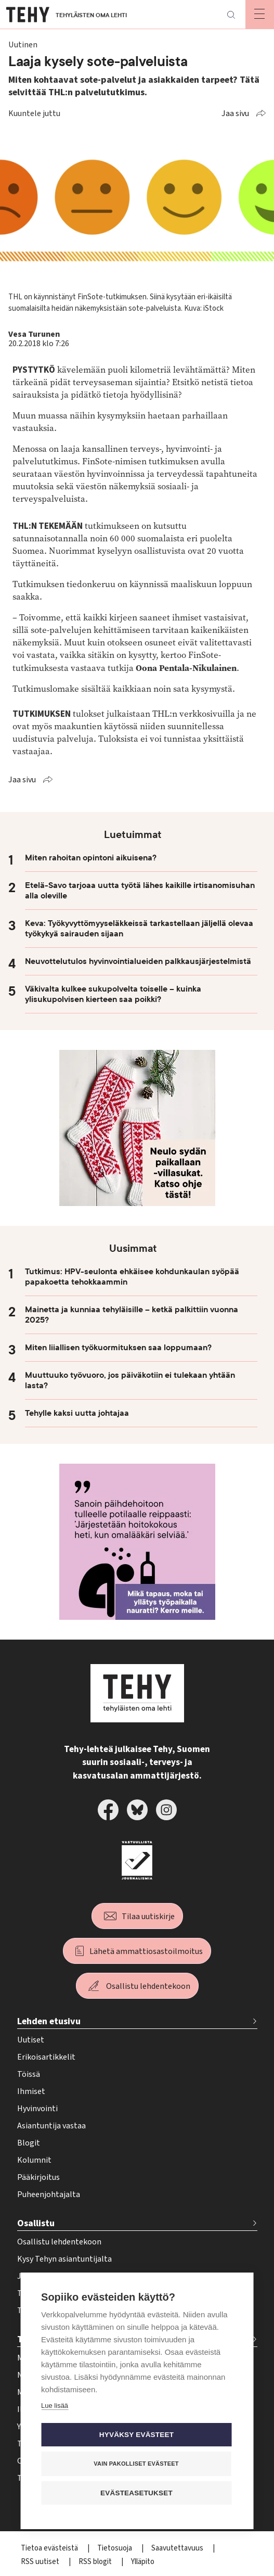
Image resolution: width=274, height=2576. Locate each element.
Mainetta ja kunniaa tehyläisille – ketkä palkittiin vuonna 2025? (131, 1314)
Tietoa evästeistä (50, 2548)
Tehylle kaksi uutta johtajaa (77, 1413)
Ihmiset (31, 2091)
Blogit (28, 2143)
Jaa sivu (235, 113)
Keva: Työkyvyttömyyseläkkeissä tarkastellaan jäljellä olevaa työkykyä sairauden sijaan (139, 928)
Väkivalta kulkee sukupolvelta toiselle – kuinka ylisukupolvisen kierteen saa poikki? (113, 994)
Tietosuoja (115, 2548)
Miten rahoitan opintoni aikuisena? (90, 858)
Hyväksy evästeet (136, 2435)
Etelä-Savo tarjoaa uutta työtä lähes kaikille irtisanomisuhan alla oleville (140, 890)
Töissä (28, 2074)
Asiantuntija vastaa (51, 2125)
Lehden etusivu (49, 2021)
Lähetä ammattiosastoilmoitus (146, 1951)
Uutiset (30, 2040)
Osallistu (36, 2223)
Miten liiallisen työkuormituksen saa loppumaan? (118, 1347)
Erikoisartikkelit (46, 2057)
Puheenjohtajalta (48, 2194)
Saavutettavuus (178, 2548)
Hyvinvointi (37, 2108)
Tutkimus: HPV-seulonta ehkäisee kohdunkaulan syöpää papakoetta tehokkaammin (132, 1276)
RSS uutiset (41, 2561)
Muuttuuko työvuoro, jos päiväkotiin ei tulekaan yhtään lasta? (130, 1380)
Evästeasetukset (136, 2493)
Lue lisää (54, 2405)
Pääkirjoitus (38, 2177)
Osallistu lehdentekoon (148, 1986)
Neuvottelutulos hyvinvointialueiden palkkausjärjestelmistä (138, 961)
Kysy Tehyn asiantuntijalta (64, 2259)
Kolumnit (34, 2160)
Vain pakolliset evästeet (136, 2463)
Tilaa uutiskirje (148, 1916)
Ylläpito (142, 2561)
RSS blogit (96, 2561)
